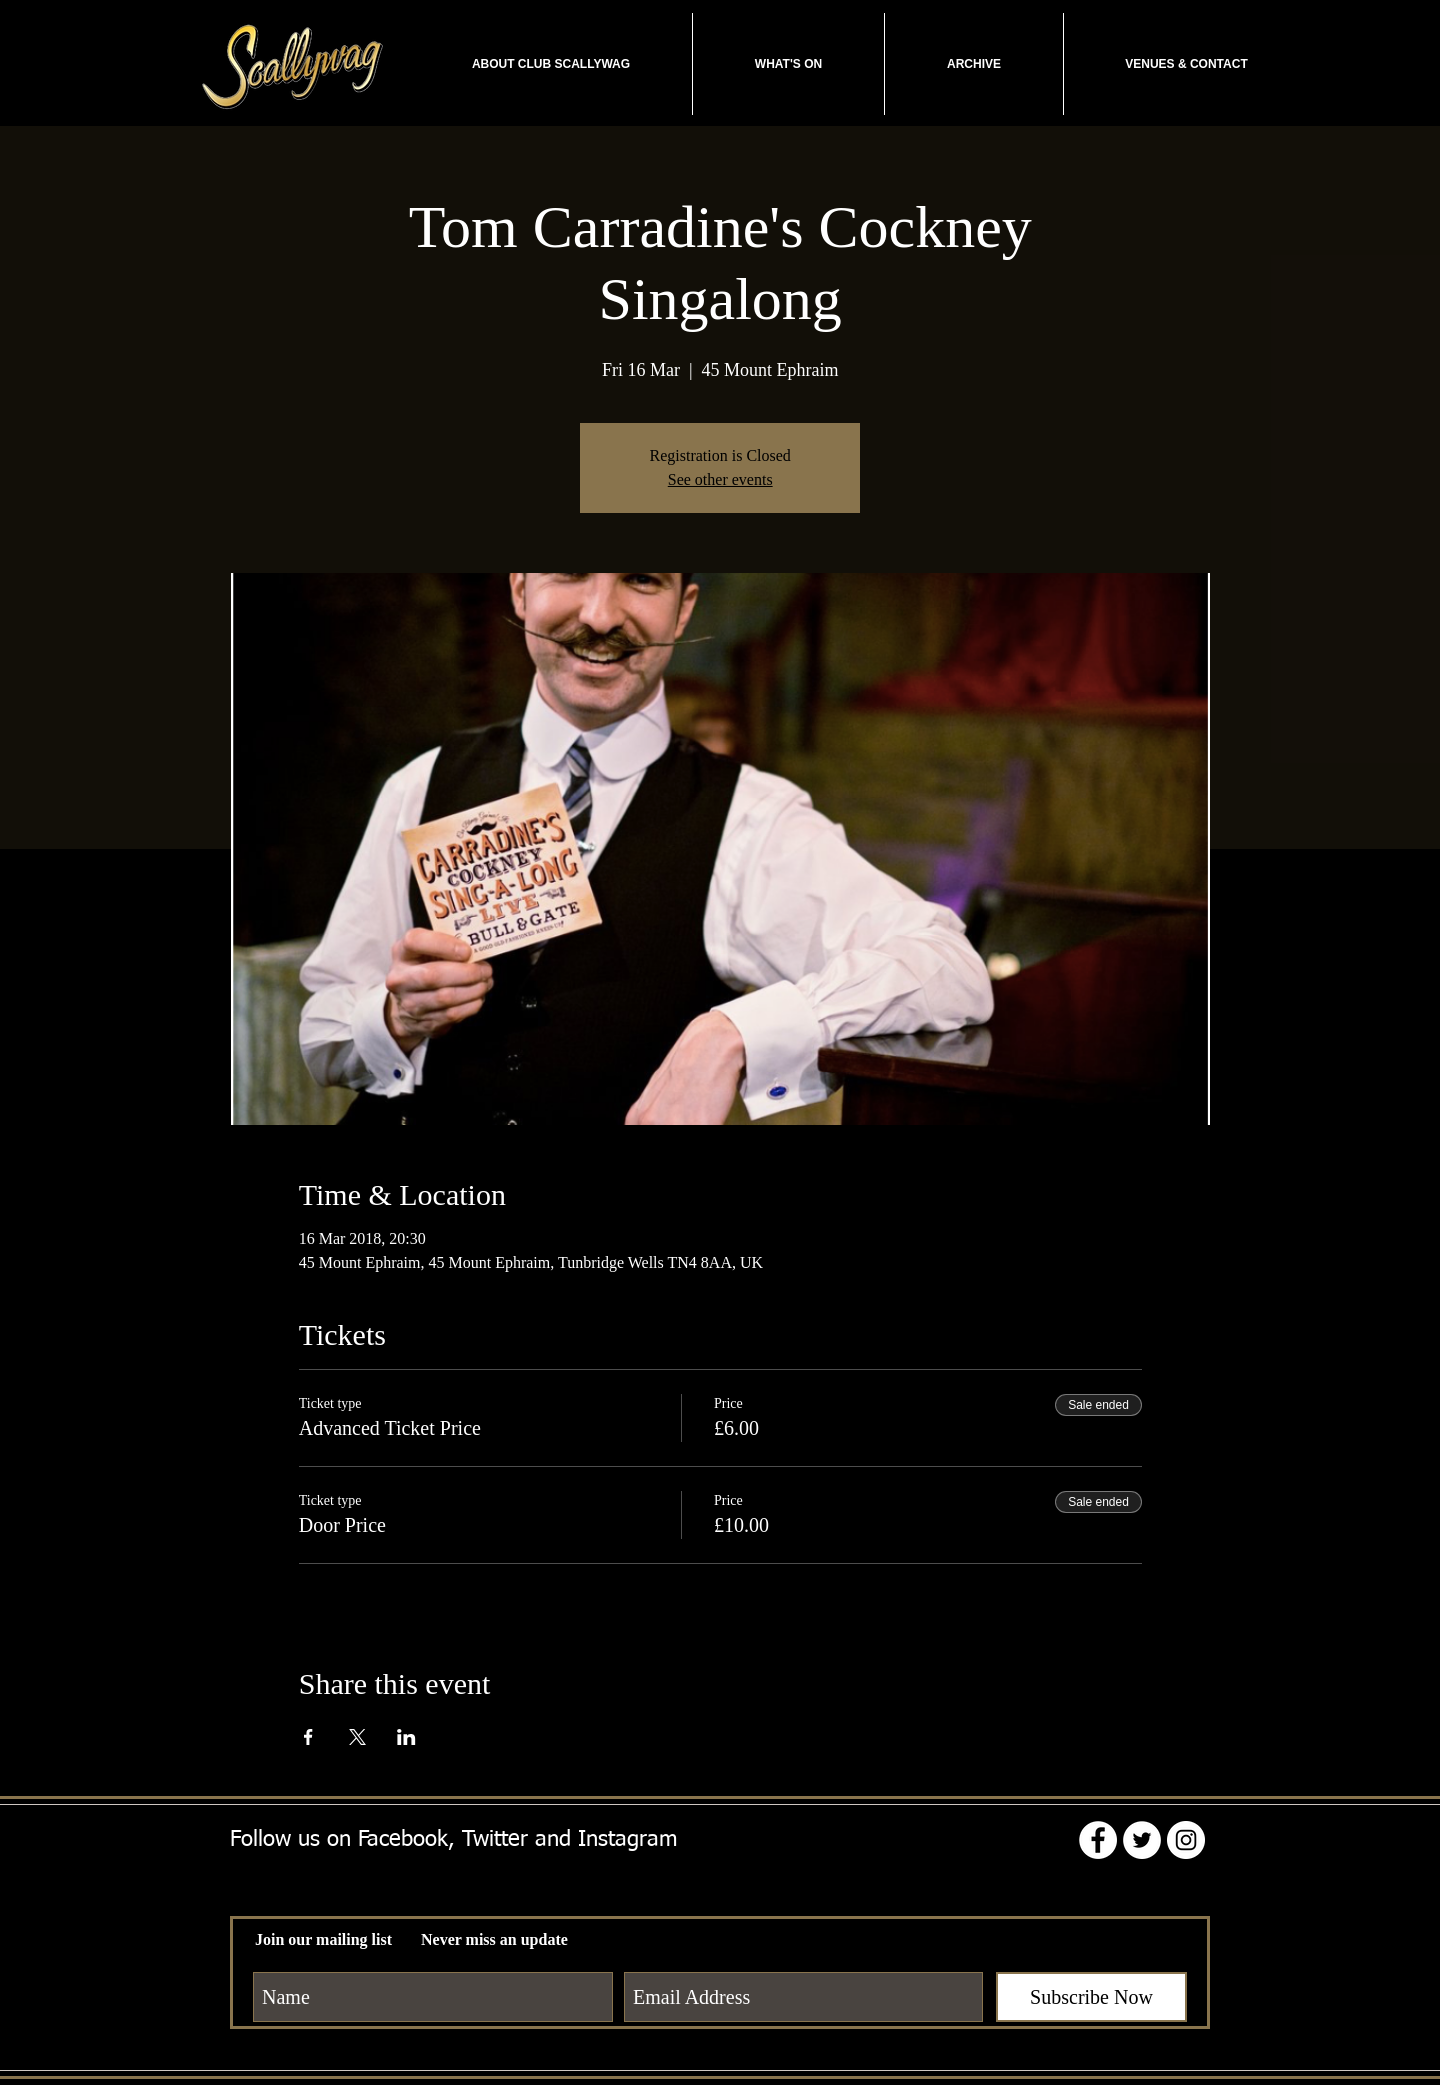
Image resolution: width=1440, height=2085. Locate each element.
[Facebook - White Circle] (1098, 1840)
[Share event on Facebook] (308, 1737)
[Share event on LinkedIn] (406, 1737)
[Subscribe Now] (1091, 1997)
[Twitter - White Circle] (1142, 1840)
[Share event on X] (357, 1737)
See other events (720, 479)
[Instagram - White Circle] (1186, 1840)
